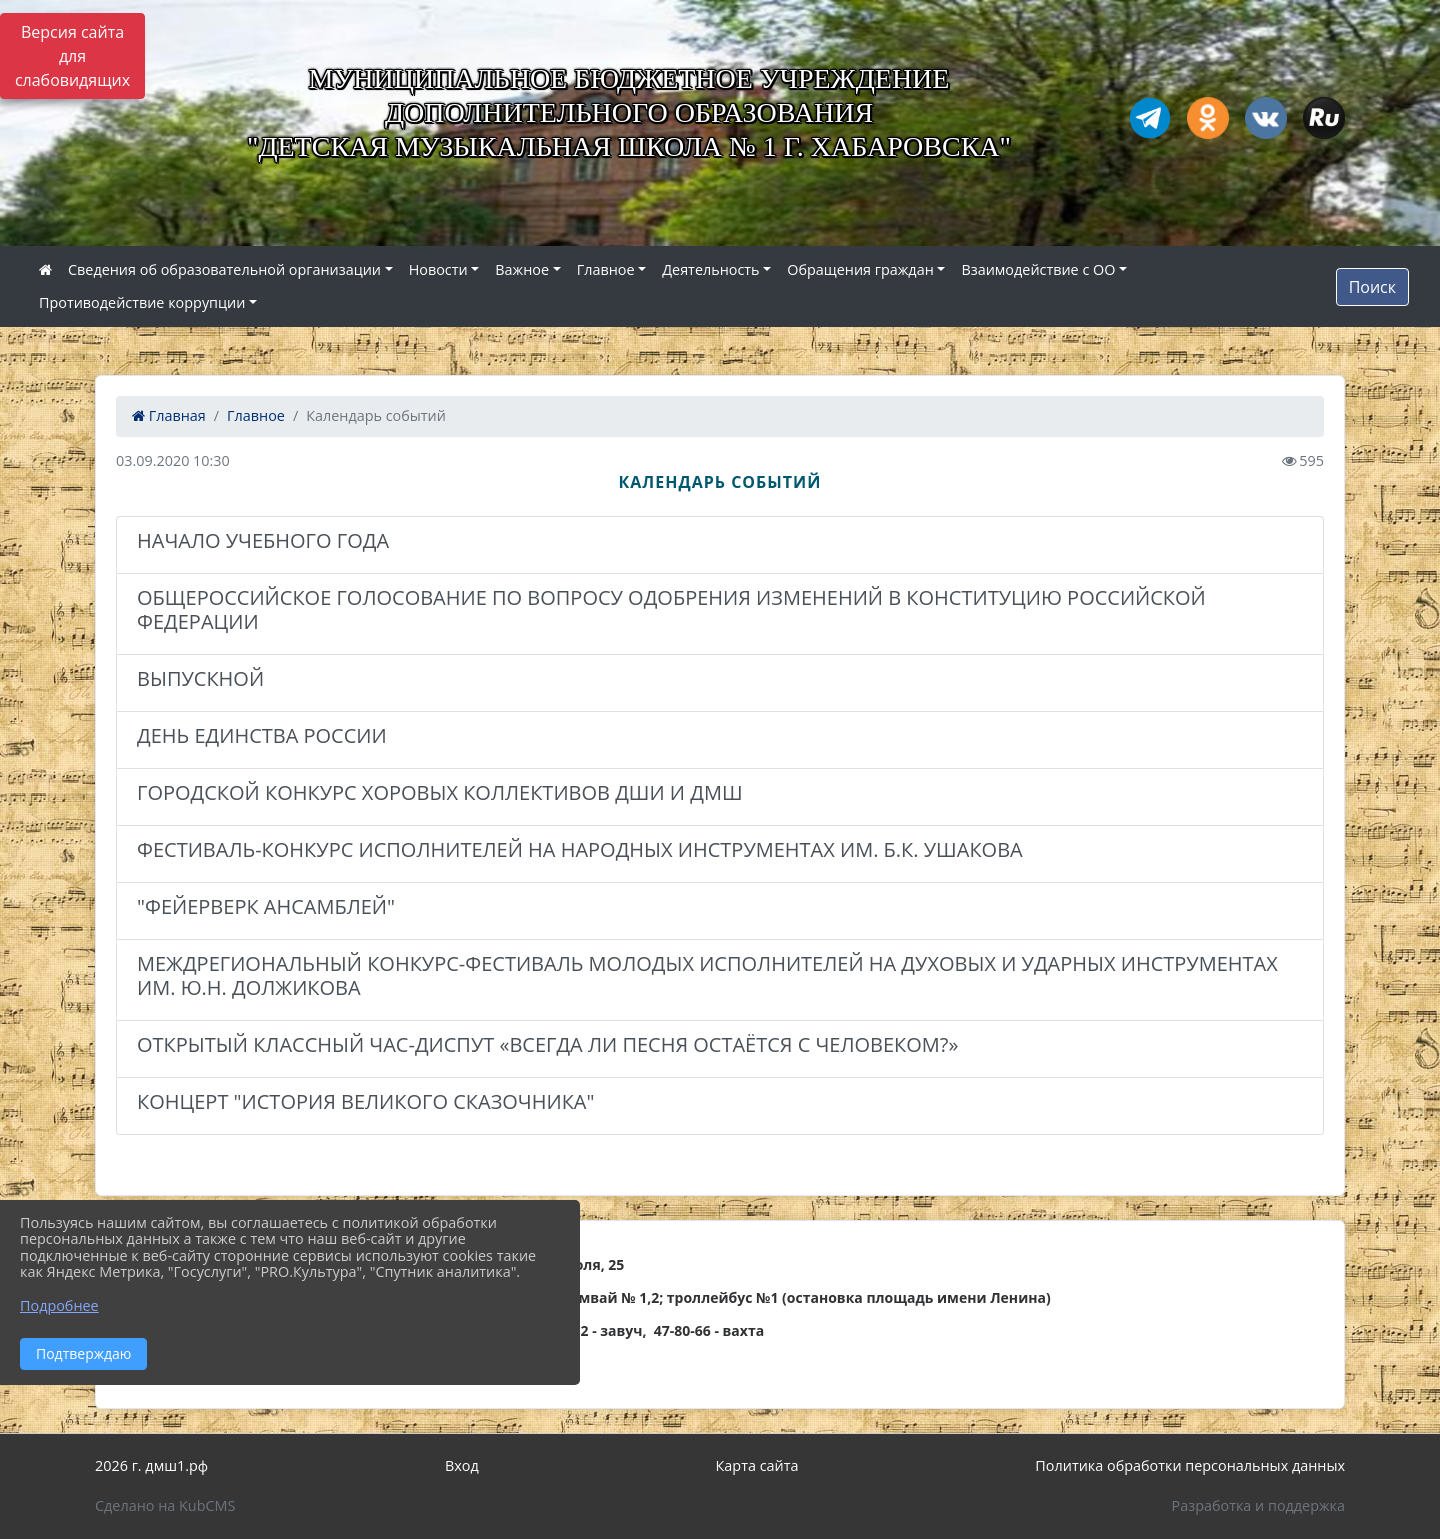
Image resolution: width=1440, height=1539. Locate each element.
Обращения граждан (860, 269)
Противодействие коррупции (142, 302)
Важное (522, 269)
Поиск (1372, 287)
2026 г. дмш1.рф (151, 1465)
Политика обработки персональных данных (1190, 1465)
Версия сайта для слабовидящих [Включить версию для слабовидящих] (72, 56)
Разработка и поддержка (1258, 1505)
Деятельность (710, 269)
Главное (606, 269)
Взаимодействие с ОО (1038, 269)
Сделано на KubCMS (165, 1505)
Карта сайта (757, 1465)
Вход (462, 1465)
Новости (438, 269)
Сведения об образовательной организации (224, 269)
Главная (169, 415)
